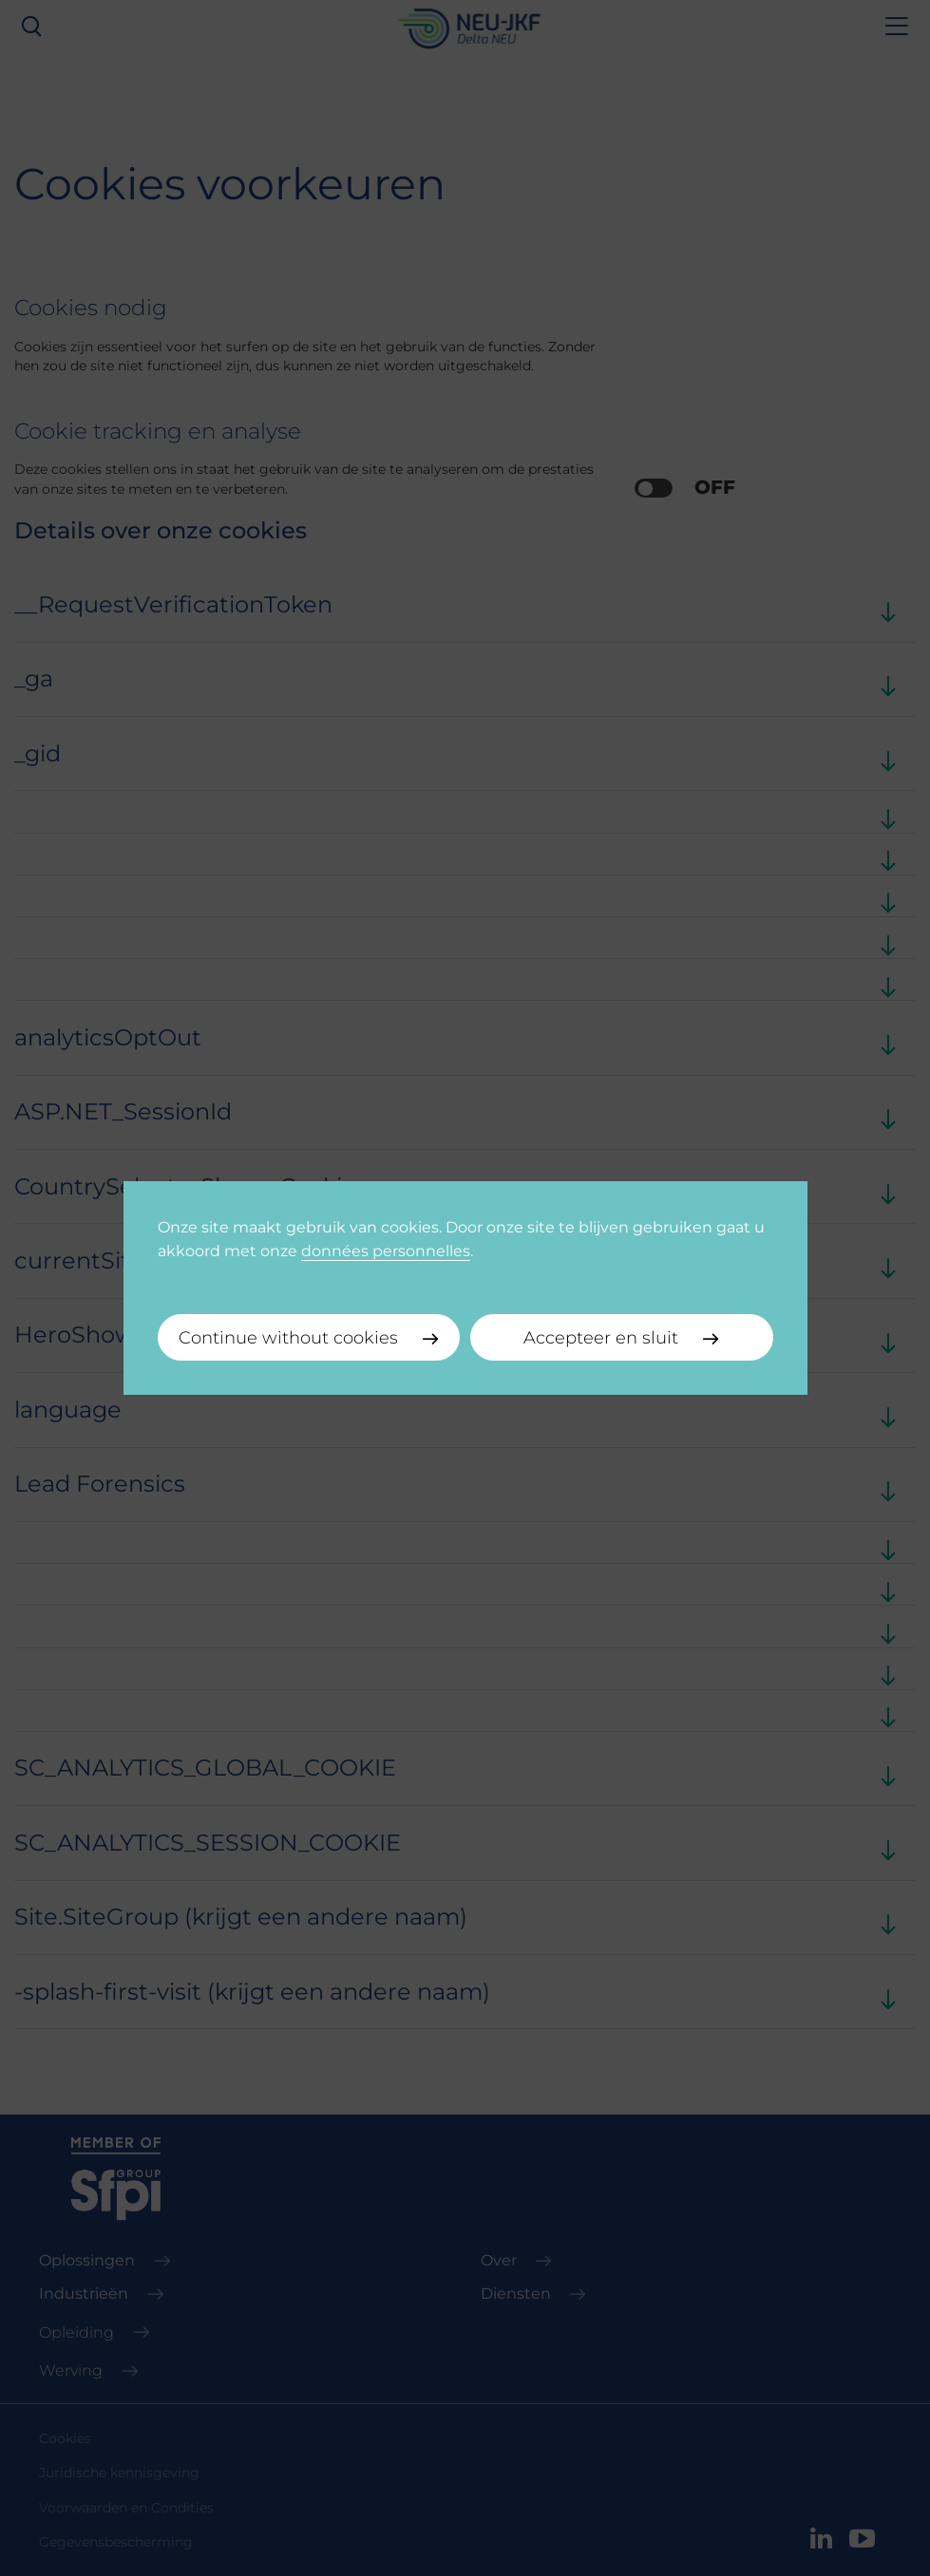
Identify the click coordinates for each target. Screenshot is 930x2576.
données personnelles (385, 1250)
